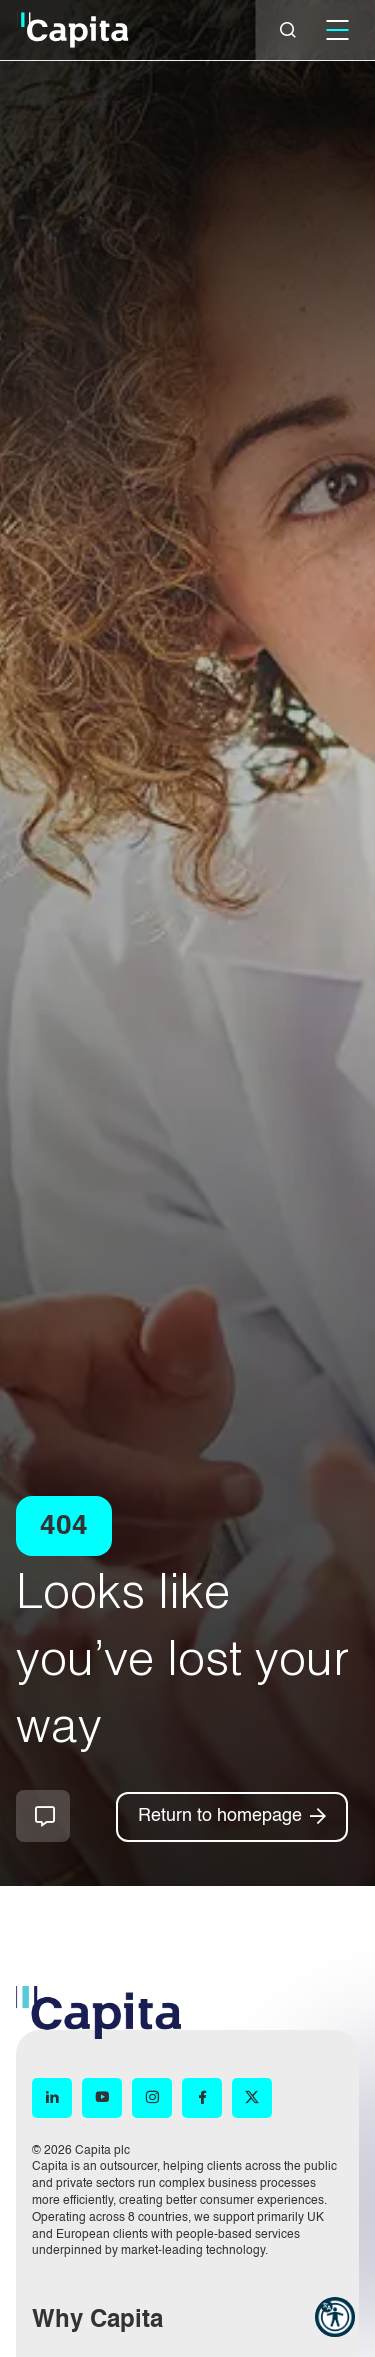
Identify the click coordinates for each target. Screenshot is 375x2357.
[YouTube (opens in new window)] (102, 2098)
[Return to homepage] (232, 1816)
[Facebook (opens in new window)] (202, 2098)
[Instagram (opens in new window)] (152, 2098)
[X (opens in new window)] (252, 2098)
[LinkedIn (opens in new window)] (52, 2098)
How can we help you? (43, 1816)
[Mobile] (337, 30)
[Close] (288, 30)
